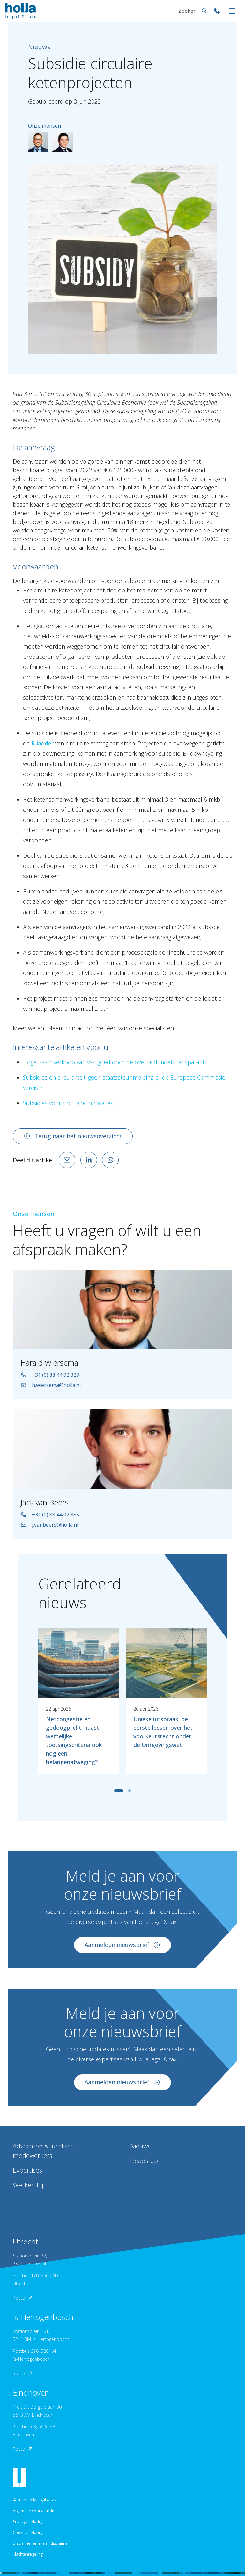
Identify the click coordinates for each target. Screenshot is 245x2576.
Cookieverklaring (28, 2532)
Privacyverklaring (28, 2521)
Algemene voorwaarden (34, 2511)
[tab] (118, 1797)
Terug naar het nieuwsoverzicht (72, 1136)
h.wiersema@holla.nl (50, 1391)
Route (23, 2298)
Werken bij (28, 2185)
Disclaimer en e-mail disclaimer (41, 2543)
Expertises (27, 2170)
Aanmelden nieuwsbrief (122, 1951)
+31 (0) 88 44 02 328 (49, 1381)
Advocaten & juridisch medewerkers (43, 2151)
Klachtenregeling (28, 2554)
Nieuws (140, 2146)
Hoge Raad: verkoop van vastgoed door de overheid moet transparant (113, 1062)
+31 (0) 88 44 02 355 (49, 1520)
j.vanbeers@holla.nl (49, 1531)
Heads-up (144, 2160)
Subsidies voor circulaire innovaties (68, 1103)
